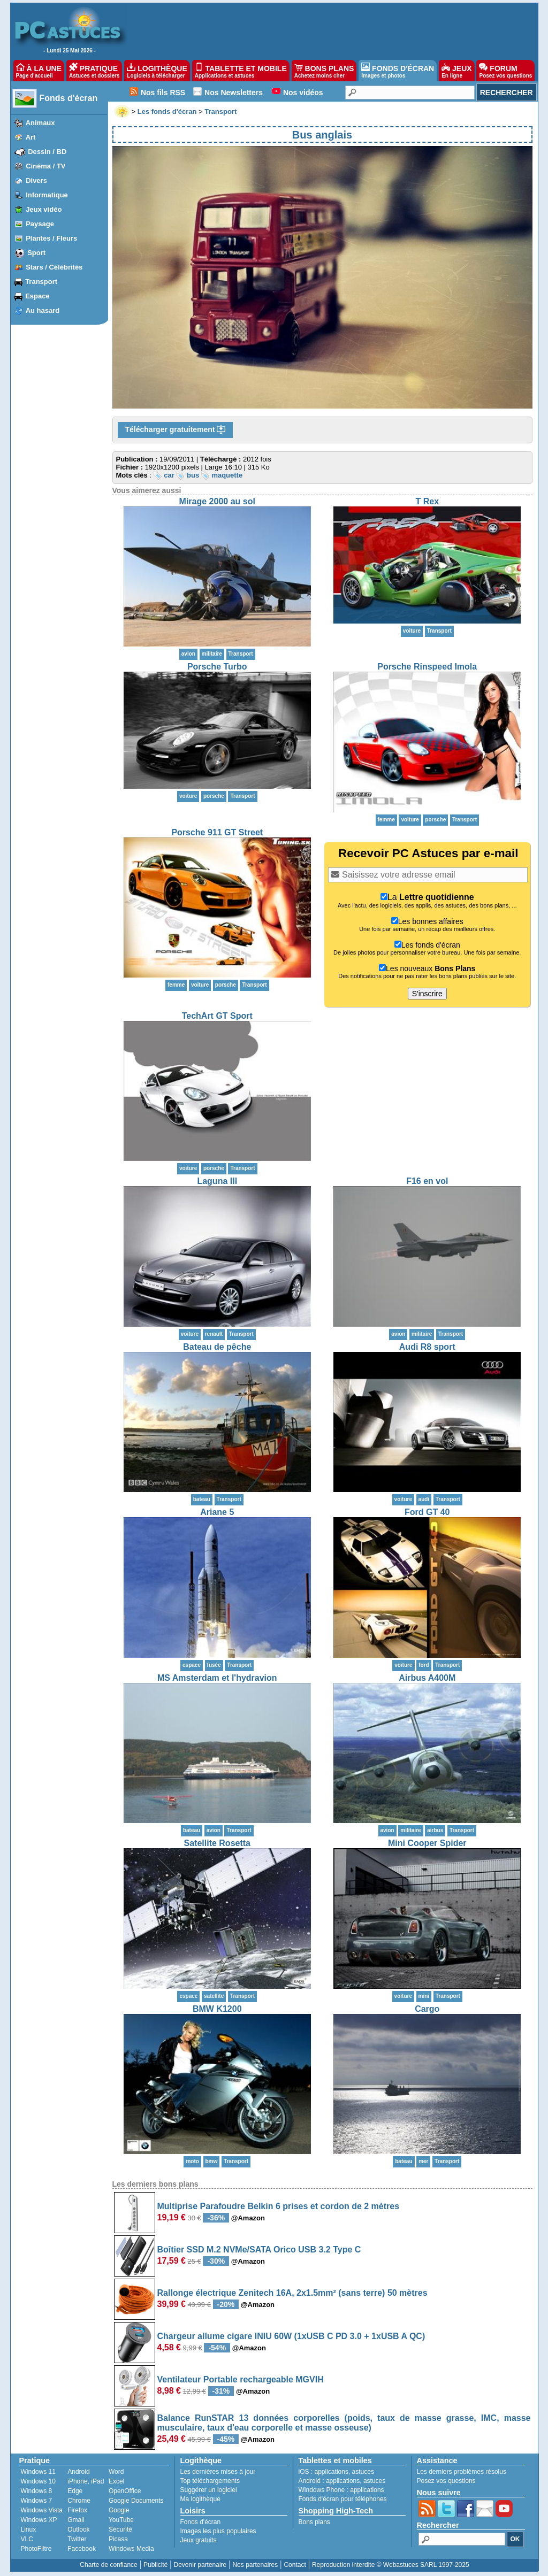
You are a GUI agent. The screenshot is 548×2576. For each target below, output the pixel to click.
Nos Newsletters (233, 92)
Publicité (155, 2565)
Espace (37, 296)
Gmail (75, 2520)
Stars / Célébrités (54, 267)
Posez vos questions (446, 2481)
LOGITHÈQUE (157, 71)
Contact (295, 2565)
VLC (27, 2539)
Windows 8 (36, 2491)
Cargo (427, 2008)
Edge (74, 2491)
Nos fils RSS (163, 92)
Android (78, 2471)
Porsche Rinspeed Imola (427, 666)
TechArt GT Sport (217, 1015)
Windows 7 (36, 2500)
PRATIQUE (94, 71)
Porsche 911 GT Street (217, 832)
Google (119, 2510)
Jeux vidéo (44, 209)
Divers (36, 180)
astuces (363, 2471)
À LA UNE (39, 71)
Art (31, 137)
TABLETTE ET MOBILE (241, 71)
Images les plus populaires (218, 2531)
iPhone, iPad (85, 2481)
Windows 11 (38, 2471)
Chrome (78, 2500)
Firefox (77, 2510)
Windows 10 (38, 2481)
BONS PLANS (324, 71)
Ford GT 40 (427, 1512)
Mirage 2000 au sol (217, 501)
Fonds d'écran (69, 98)
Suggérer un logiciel (208, 2490)
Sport (36, 253)
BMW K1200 (217, 2008)
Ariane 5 (217, 1512)
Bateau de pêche (217, 1346)
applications (331, 2471)
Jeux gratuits (198, 2540)
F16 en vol (427, 1181)
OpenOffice (125, 2491)
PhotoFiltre (36, 2548)
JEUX (456, 71)
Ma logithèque (200, 2499)
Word (116, 2471)
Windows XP (39, 2520)
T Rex (427, 501)
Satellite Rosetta (217, 1843)
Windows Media (131, 2548)
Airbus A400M (427, 1677)
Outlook (78, 2529)
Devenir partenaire (200, 2565)
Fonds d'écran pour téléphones (343, 2499)
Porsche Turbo (217, 666)
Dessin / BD (47, 152)
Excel (116, 2481)
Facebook (81, 2548)
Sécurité (120, 2529)
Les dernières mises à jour (218, 2471)
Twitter (76, 2539)
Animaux (40, 123)
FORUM (505, 71)
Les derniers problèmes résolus (461, 2471)
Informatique (47, 195)
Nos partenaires (255, 2565)
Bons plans (314, 2522)
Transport (41, 282)
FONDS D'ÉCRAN (397, 71)
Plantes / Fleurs (51, 238)
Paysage (40, 224)
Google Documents (136, 2500)
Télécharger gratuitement (175, 430)
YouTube (121, 2520)
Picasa (118, 2539)
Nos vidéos (303, 92)
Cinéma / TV (45, 166)
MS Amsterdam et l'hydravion (217, 1677)
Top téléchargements (210, 2481)
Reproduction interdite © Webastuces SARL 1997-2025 (390, 2565)
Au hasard (43, 310)
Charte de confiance (108, 2565)
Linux (28, 2529)
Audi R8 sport (427, 1346)
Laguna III (217, 1181)
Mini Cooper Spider (427, 1843)
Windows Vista (42, 2510)
